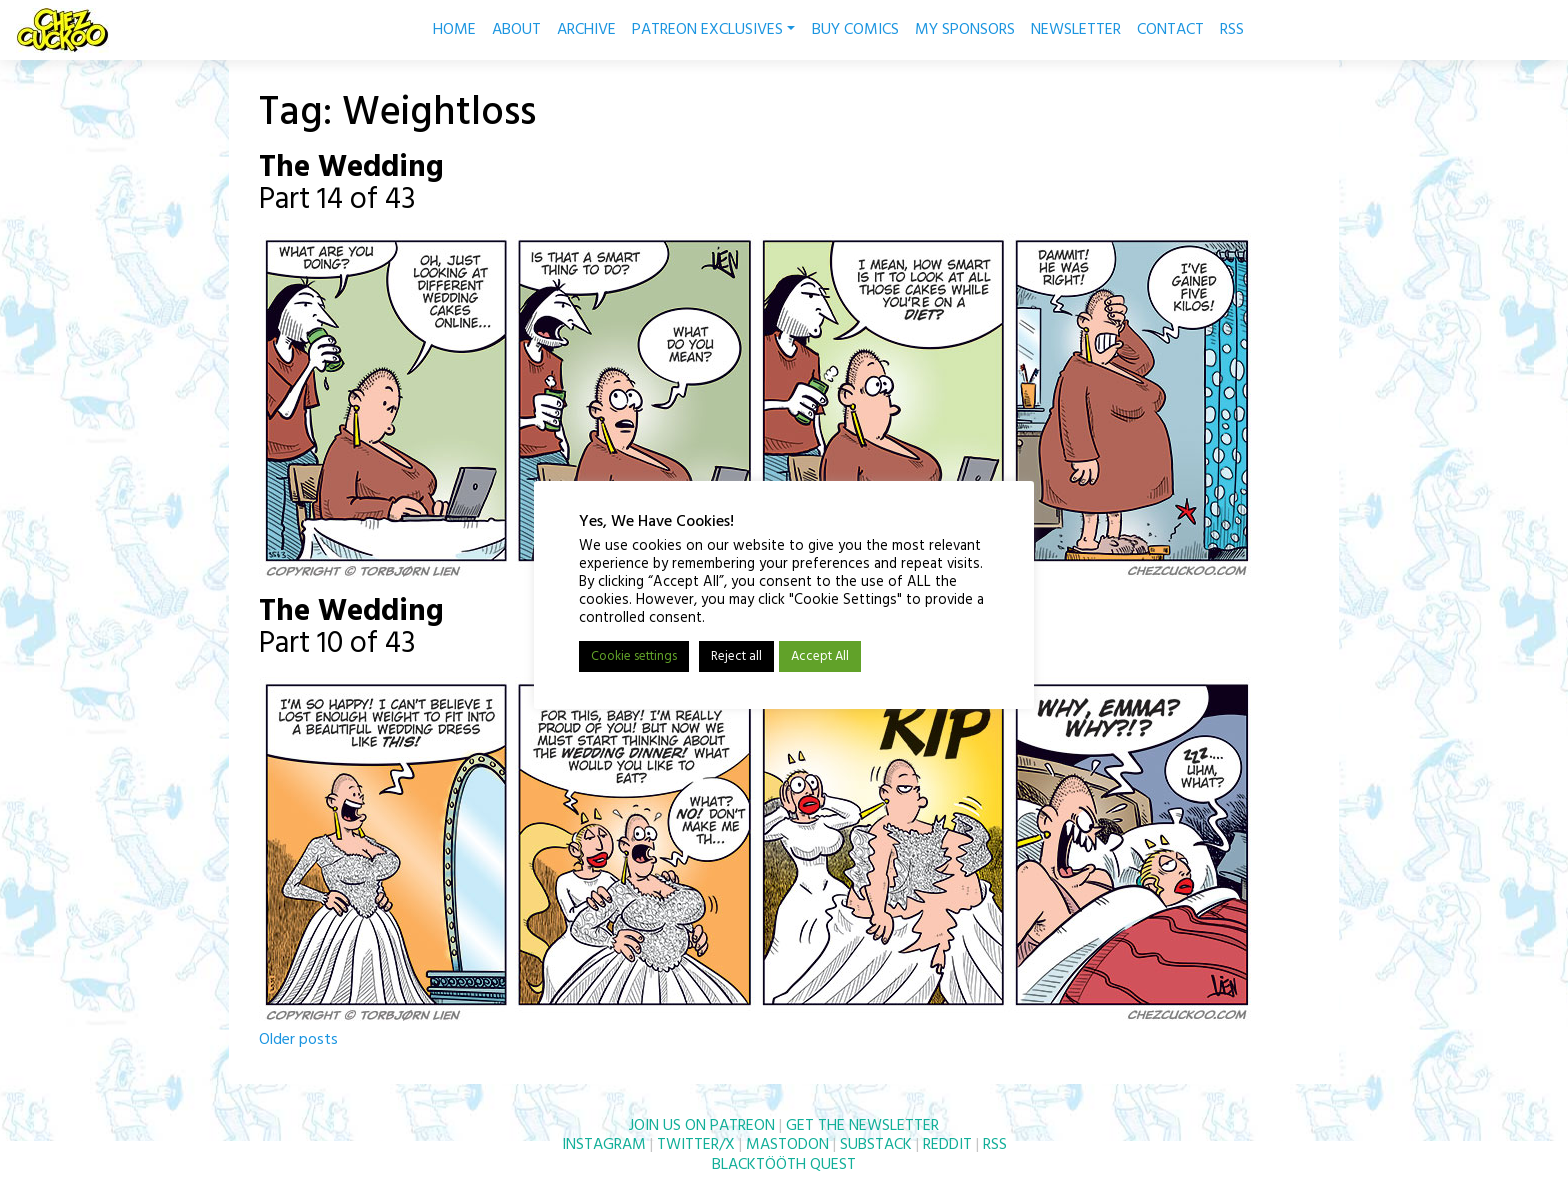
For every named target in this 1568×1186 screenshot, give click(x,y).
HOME (454, 30)
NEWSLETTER (1076, 30)
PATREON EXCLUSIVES (713, 30)
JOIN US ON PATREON (702, 1126)
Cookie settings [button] (634, 656)
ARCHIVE (586, 30)
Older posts (298, 1040)
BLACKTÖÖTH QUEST (784, 1165)
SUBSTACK (876, 1145)
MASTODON (787, 1145)
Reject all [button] (736, 656)
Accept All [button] (820, 656)
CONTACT (1170, 30)
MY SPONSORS (965, 30)
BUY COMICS (855, 30)
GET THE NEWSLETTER (862, 1126)
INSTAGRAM (604, 1145)
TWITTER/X (696, 1145)
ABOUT (516, 30)
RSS (1232, 30)
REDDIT (947, 1145)
